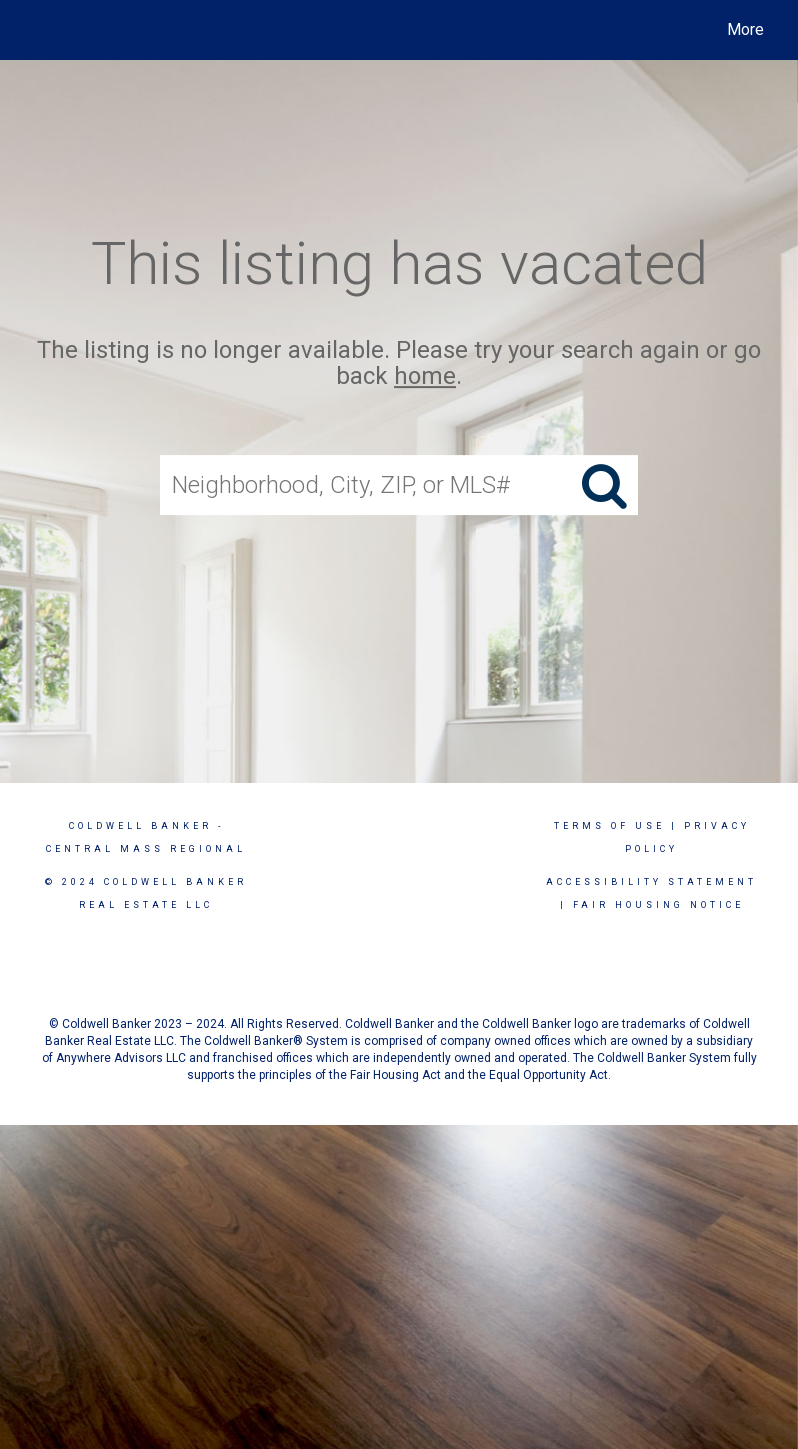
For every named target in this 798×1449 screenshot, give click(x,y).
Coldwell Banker (140, 826)
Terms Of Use (609, 826)
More (745, 29)
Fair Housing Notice (658, 905)
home (425, 377)
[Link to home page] (34, 30)
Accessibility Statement (651, 882)
